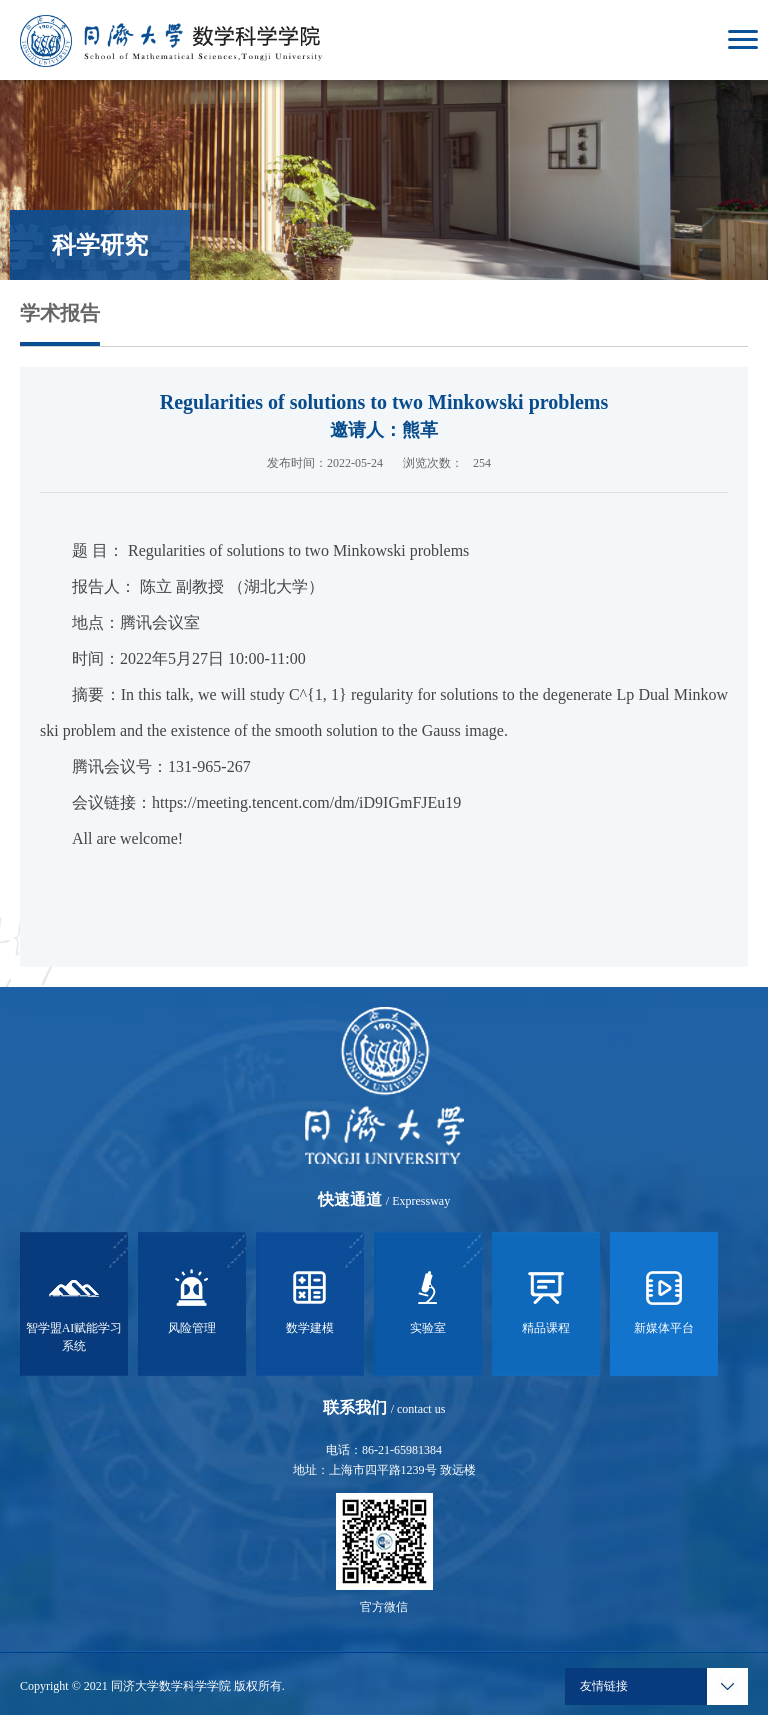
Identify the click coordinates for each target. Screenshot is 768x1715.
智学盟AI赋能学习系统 (74, 1308)
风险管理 (192, 1299)
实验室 (428, 1299)
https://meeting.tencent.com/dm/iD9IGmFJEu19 (306, 802)
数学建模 (310, 1299)
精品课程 (546, 1299)
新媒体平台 (664, 1299)
